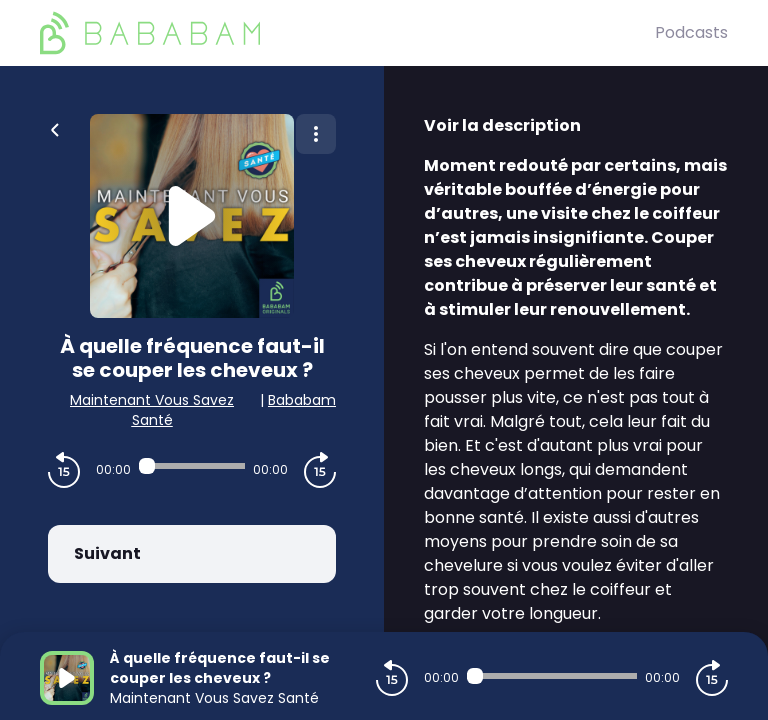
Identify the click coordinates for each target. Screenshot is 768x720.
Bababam (302, 400)
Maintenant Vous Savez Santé (152, 410)
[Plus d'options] (316, 134)
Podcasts (691, 32)
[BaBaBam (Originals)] (347, 33)
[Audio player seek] (192, 466)
